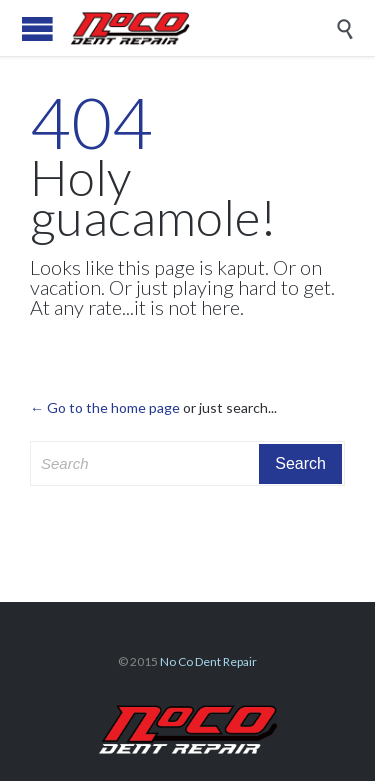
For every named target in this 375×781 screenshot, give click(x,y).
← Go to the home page (105, 407)
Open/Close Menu (37, 28)
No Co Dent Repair (208, 661)
